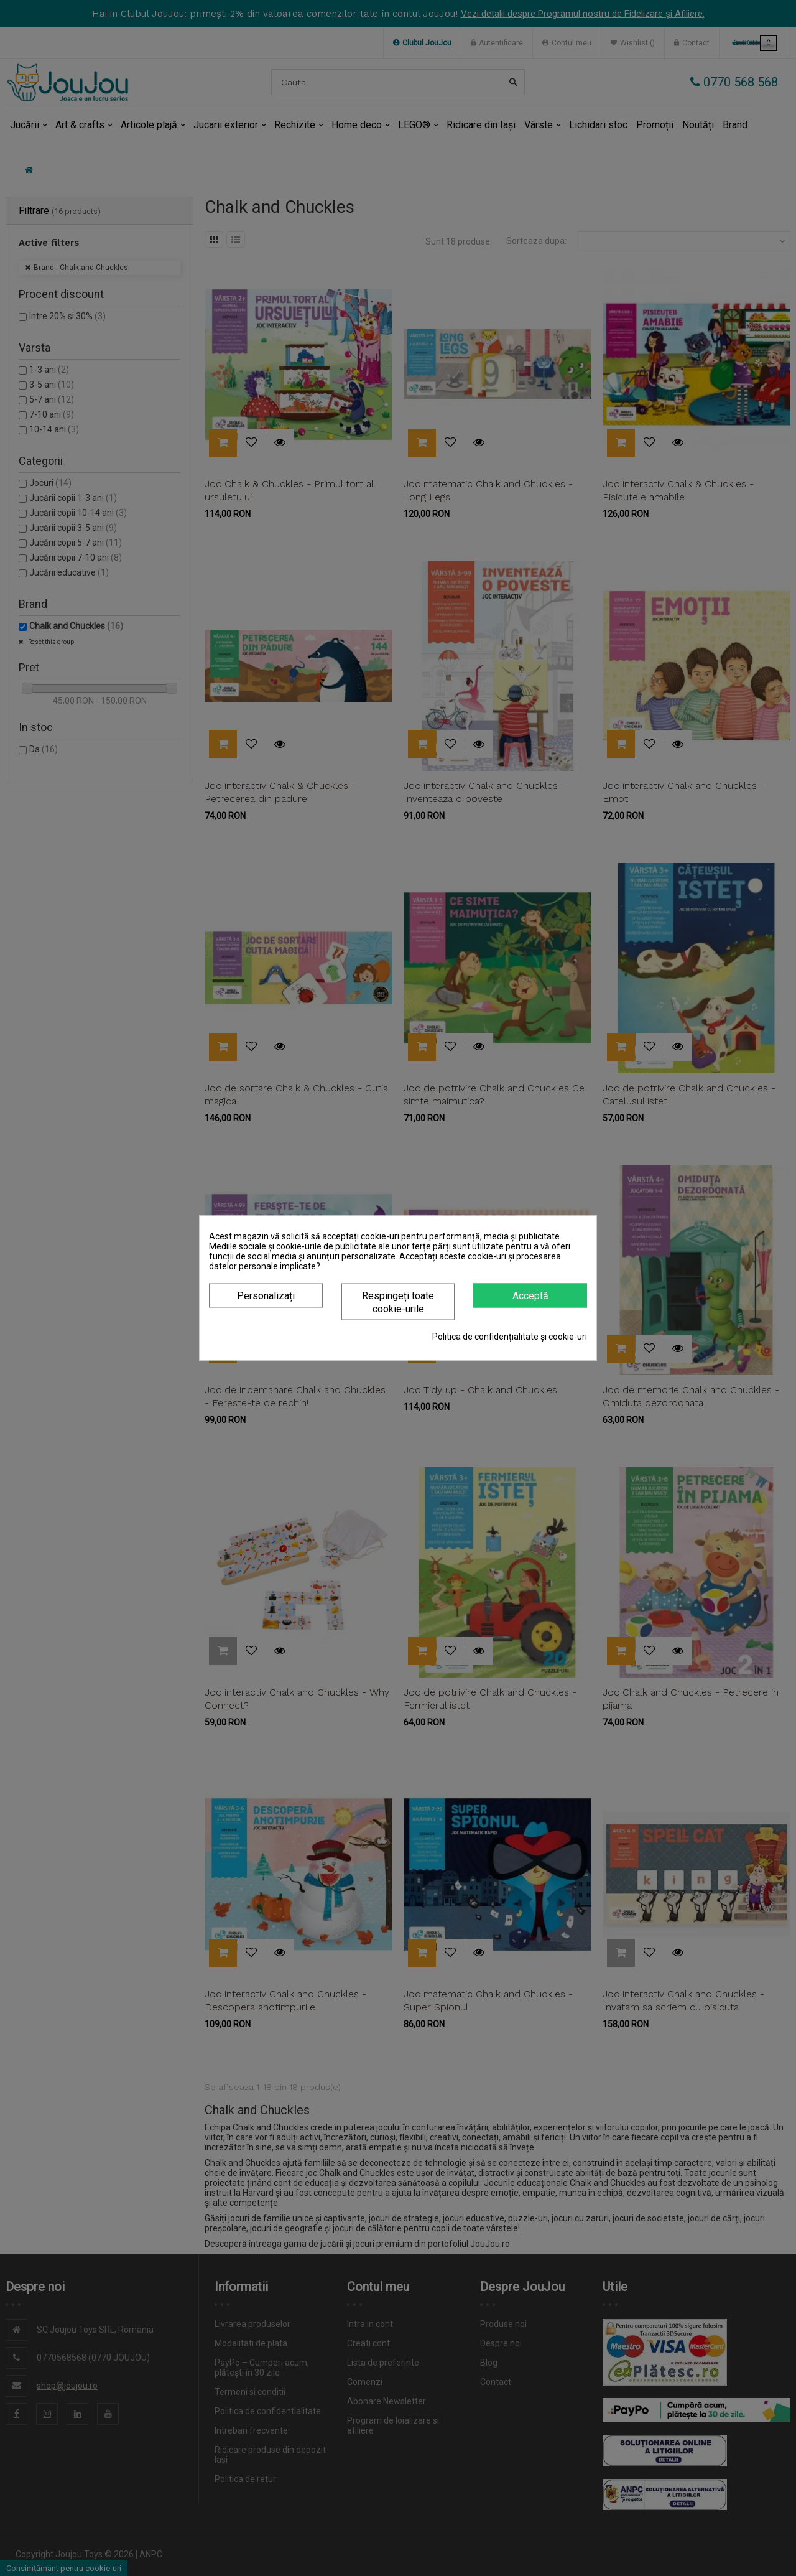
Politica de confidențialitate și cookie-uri (509, 1337)
